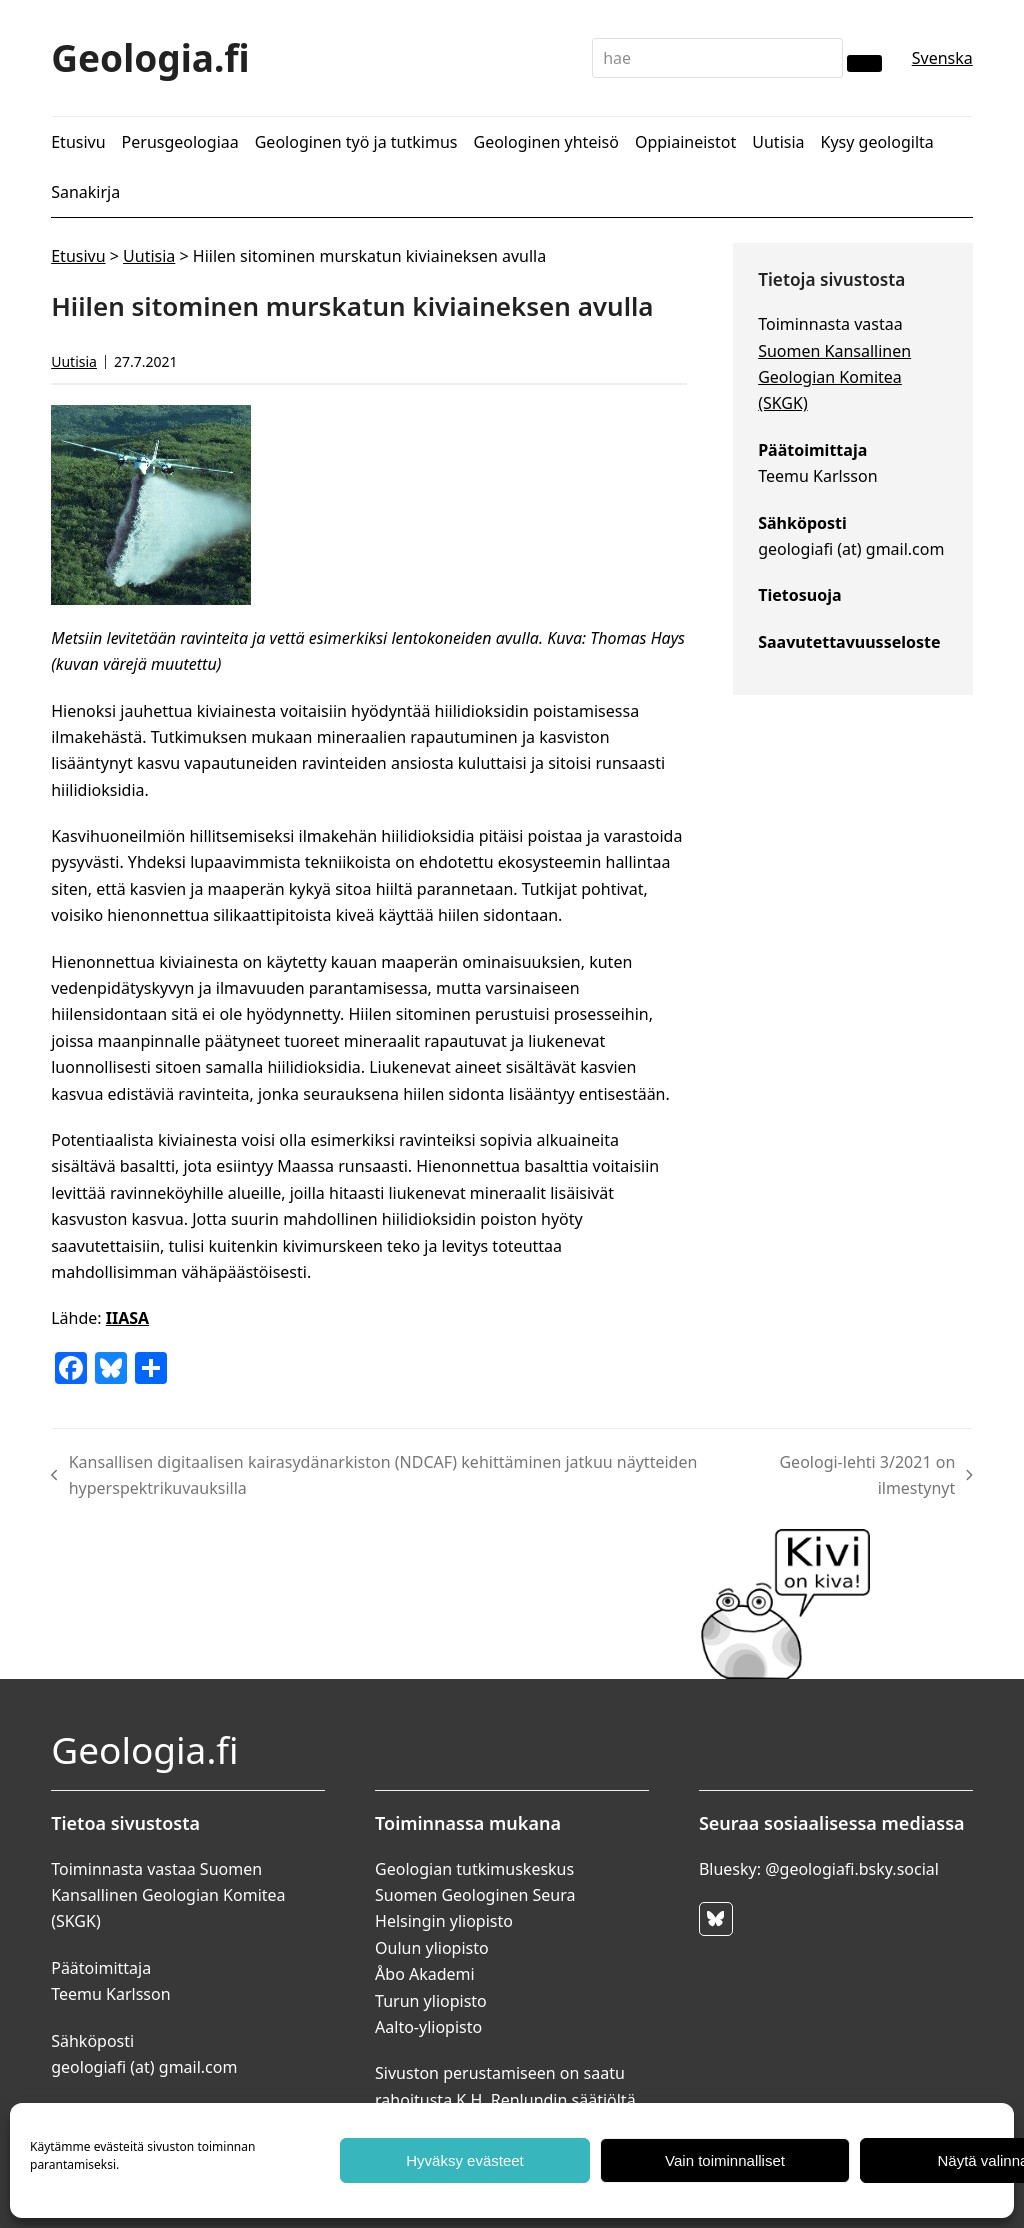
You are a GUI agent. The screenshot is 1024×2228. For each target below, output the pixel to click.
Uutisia (149, 256)
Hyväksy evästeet (465, 2160)
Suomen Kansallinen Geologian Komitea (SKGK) (834, 377)
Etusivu (78, 256)
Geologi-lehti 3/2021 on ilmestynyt (860, 1475)
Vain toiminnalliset (725, 2160)
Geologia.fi (150, 57)
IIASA (127, 1318)
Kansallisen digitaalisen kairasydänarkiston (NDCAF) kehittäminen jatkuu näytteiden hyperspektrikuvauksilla (374, 1475)
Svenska (942, 58)
